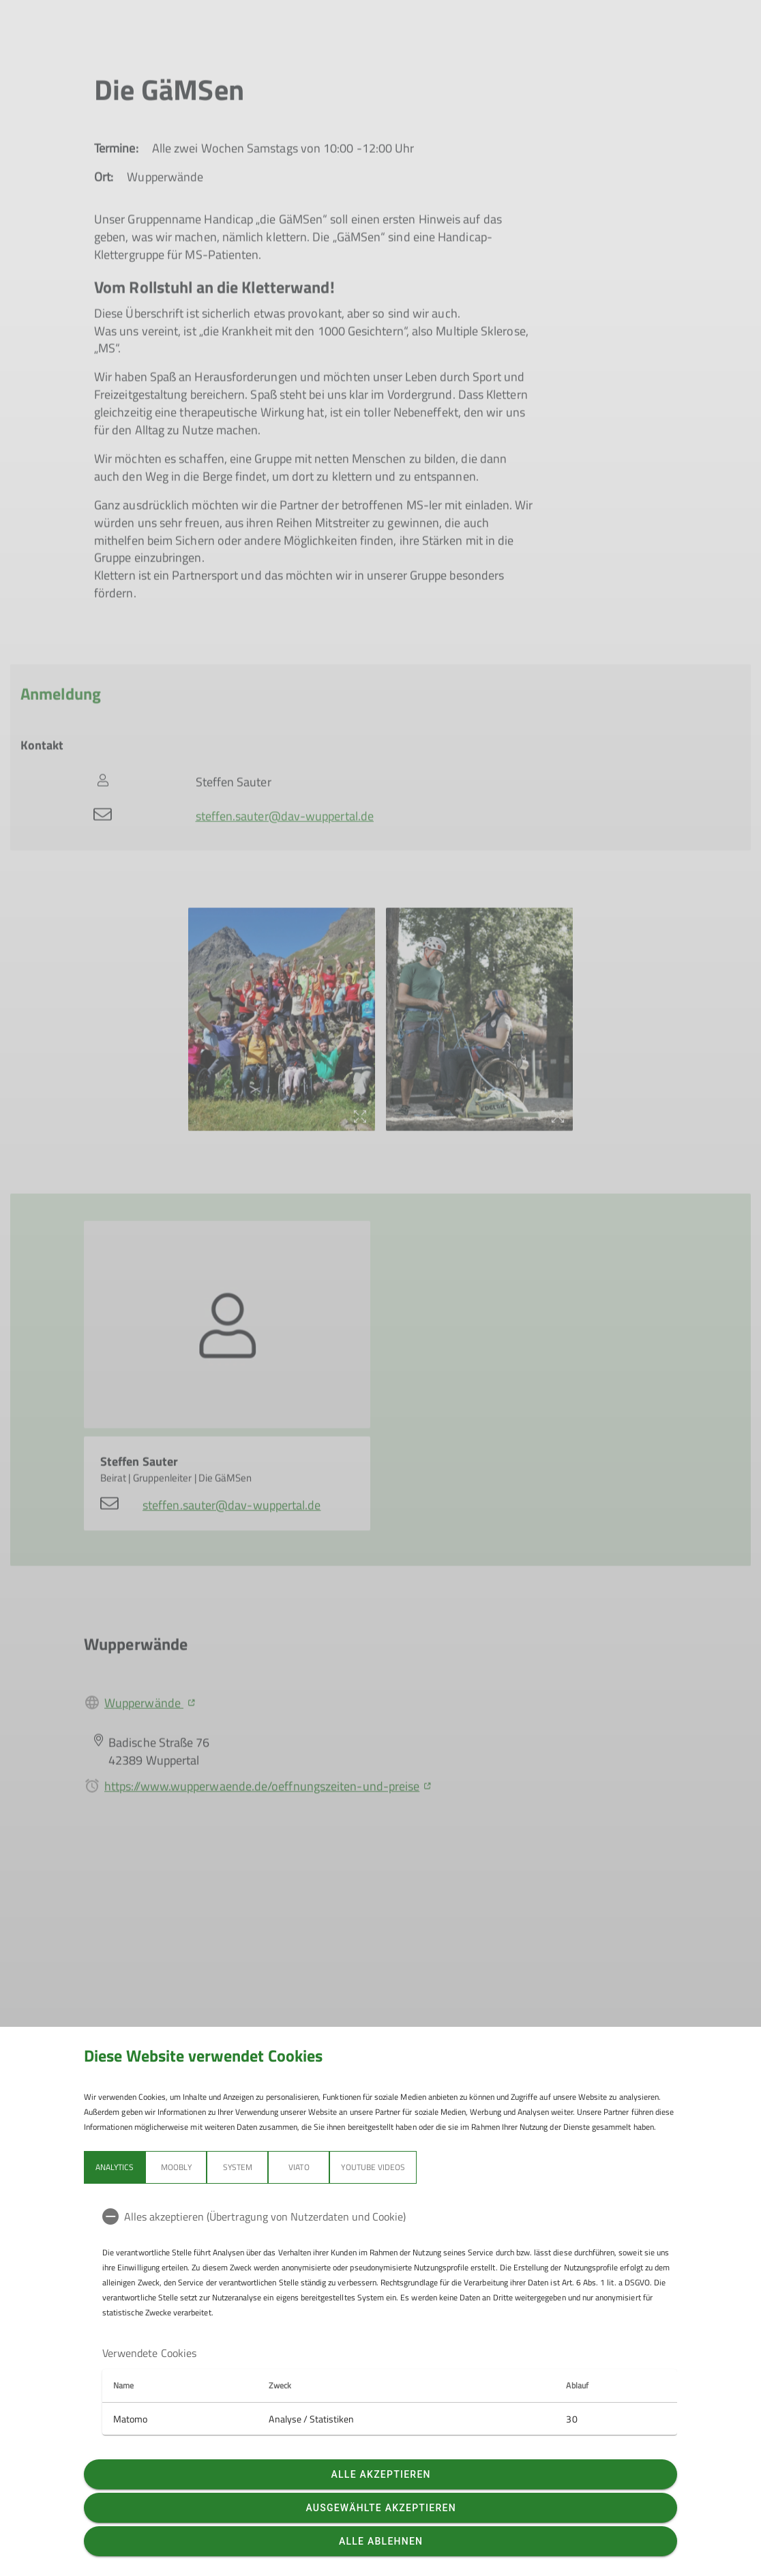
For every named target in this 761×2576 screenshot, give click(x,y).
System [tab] (237, 2167)
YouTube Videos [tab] (373, 2167)
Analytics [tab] (114, 2167)
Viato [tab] (298, 2167)
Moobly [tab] (176, 2167)
